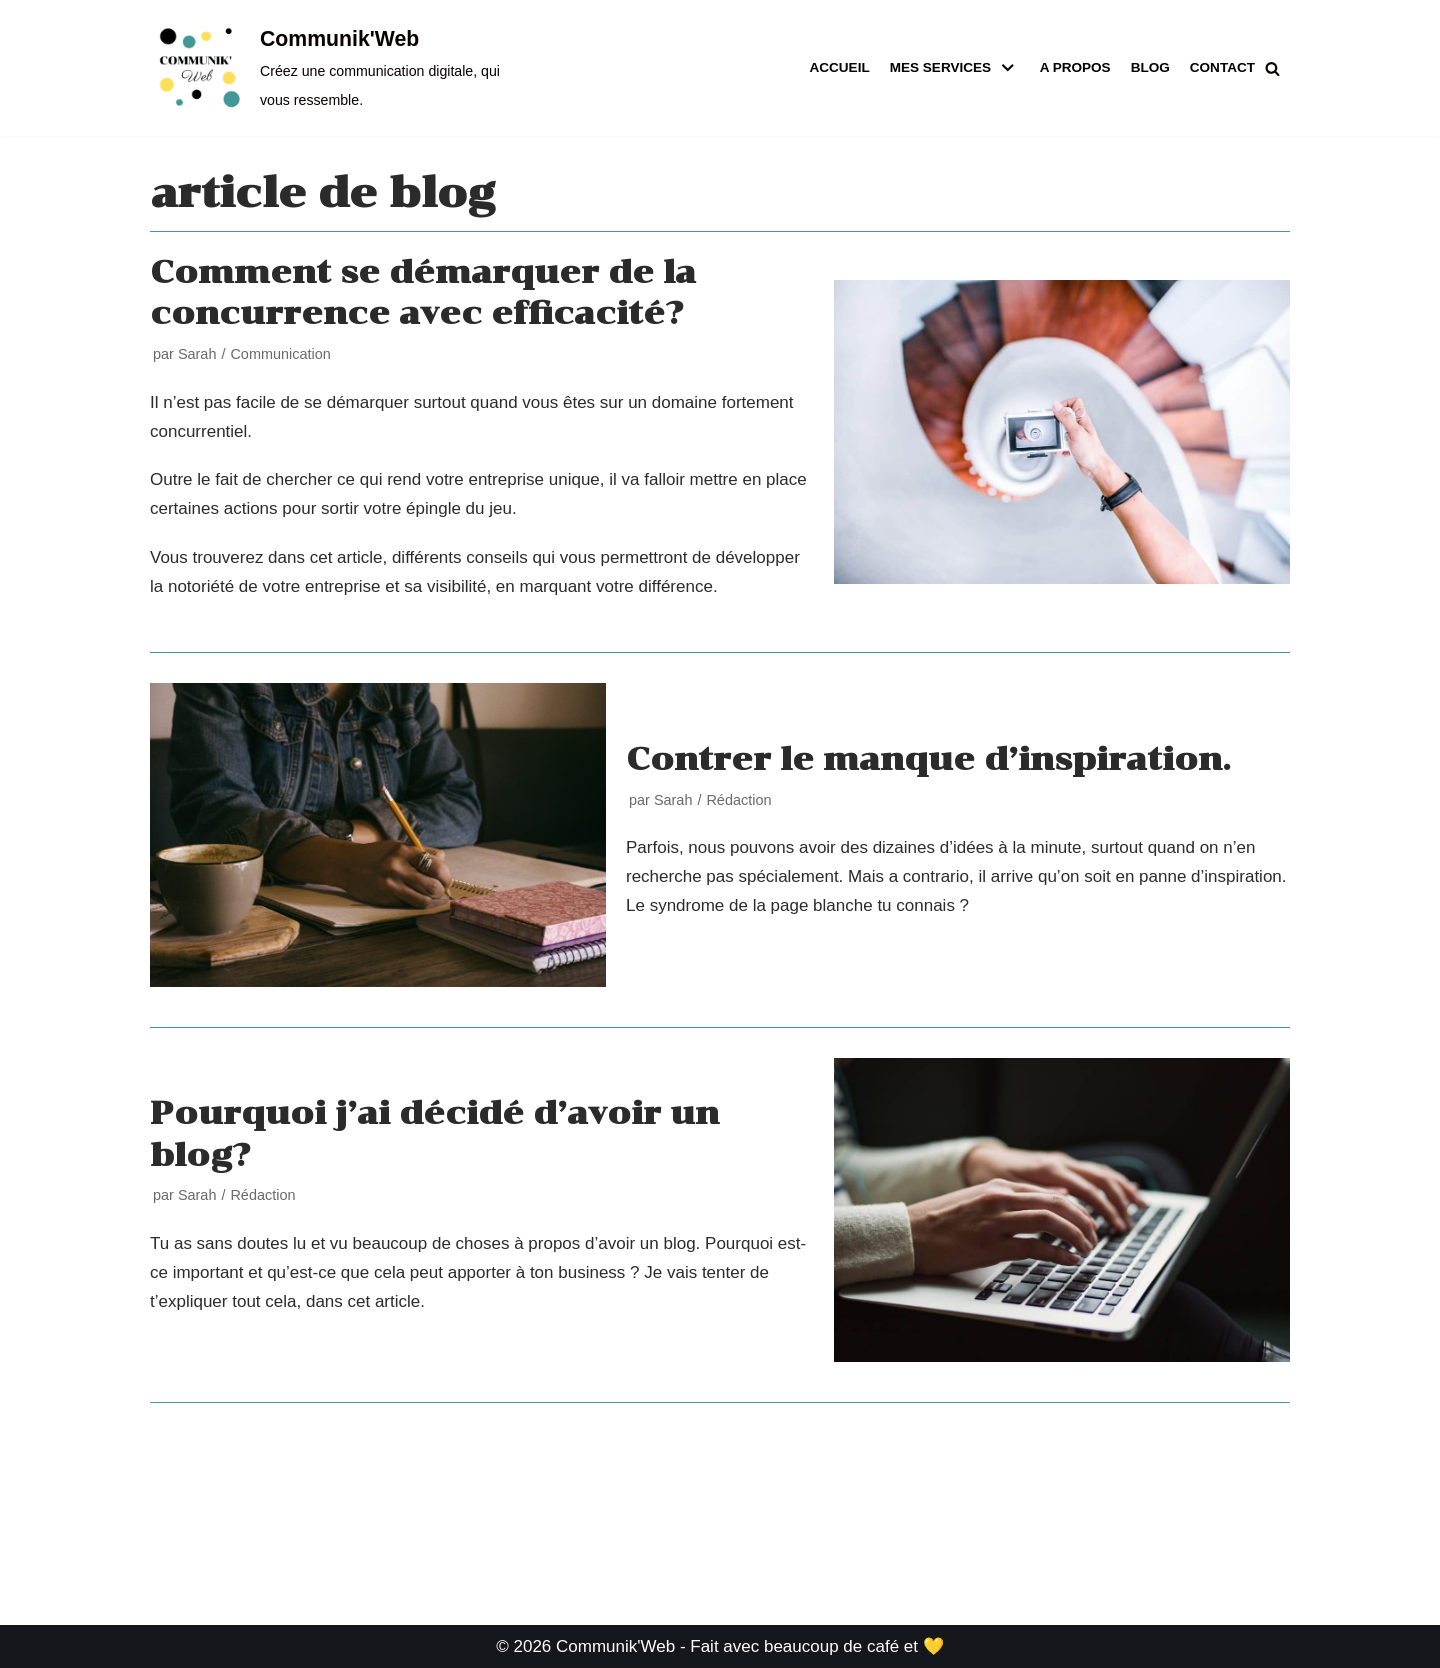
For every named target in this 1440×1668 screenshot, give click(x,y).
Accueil (838, 67)
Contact (1222, 67)
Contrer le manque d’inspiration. (928, 759)
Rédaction (738, 800)
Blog (1149, 67)
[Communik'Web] (330, 68)
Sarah (197, 354)
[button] (1272, 68)
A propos (1074, 67)
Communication (280, 354)
